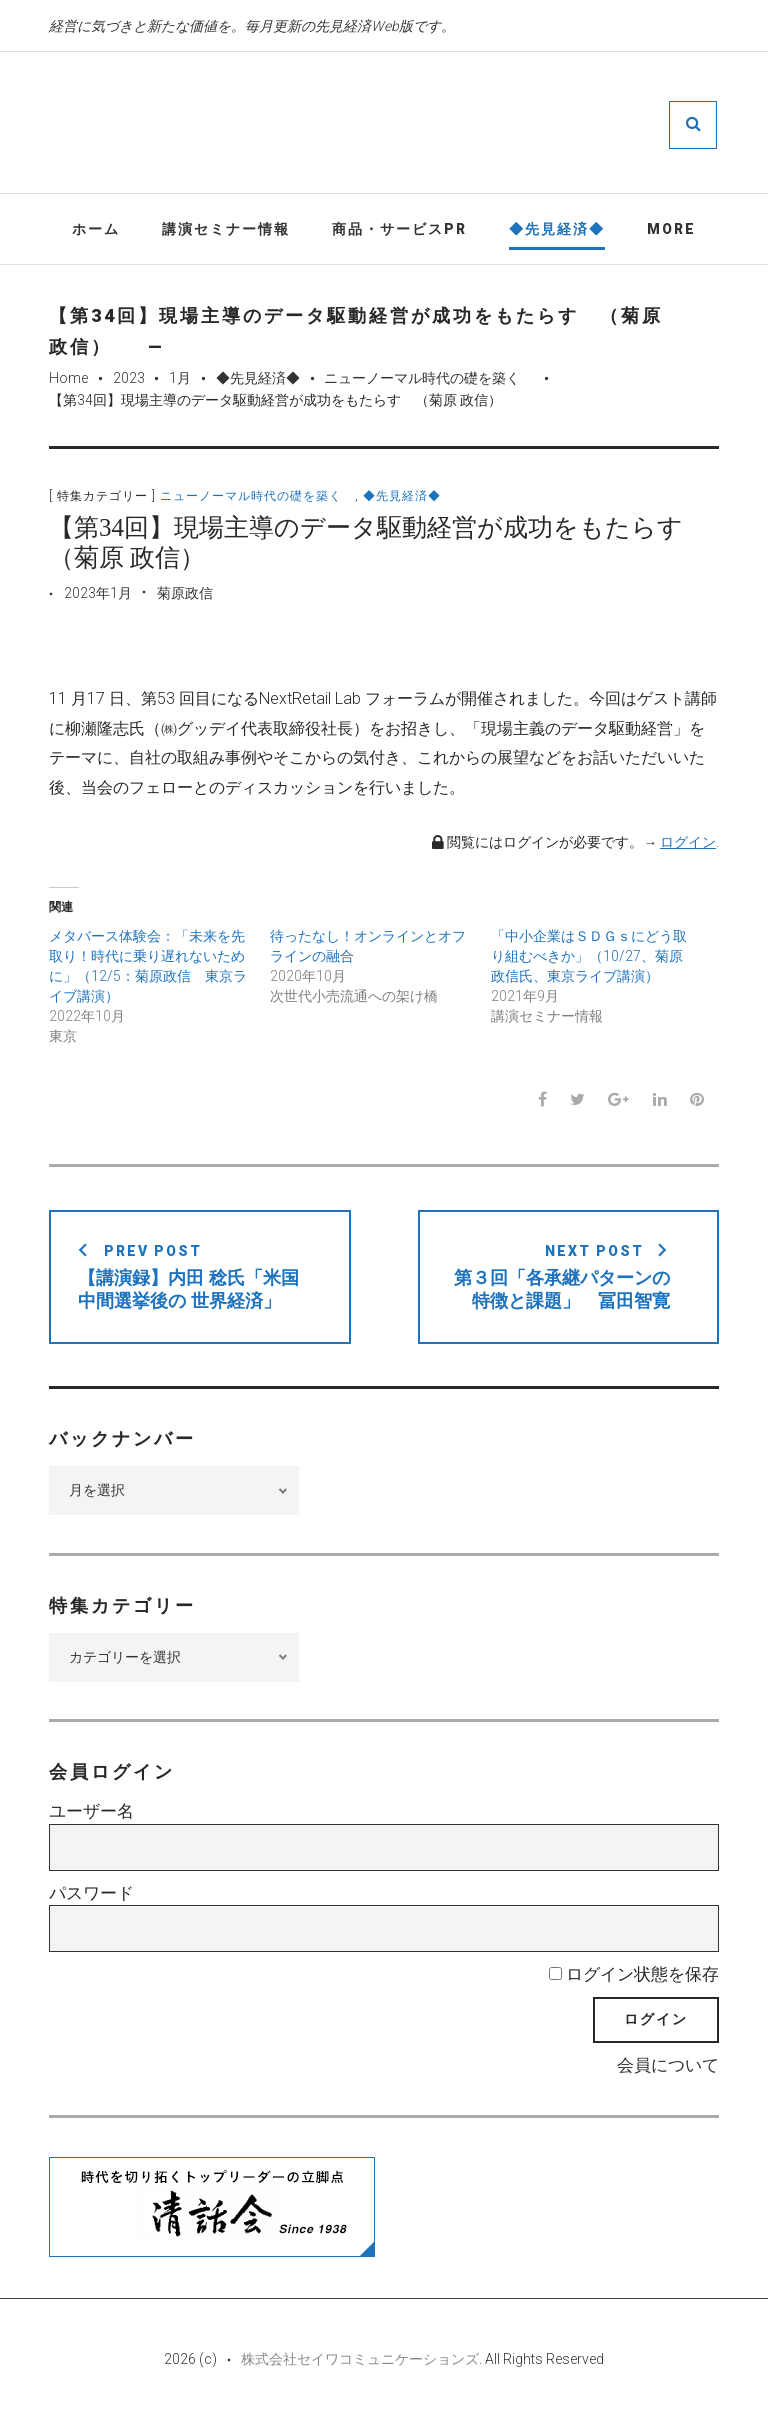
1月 (180, 379)
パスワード (91, 1894)
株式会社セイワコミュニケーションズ (360, 2360)
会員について (668, 2066)
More (671, 229)
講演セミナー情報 (226, 229)
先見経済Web (444, 124)
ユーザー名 (91, 1812)
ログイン (688, 843)
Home (68, 379)
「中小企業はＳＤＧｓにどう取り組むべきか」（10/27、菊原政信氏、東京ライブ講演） (589, 957)
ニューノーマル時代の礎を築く (429, 379)
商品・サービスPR (399, 229)
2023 (129, 379)
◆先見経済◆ (557, 229)
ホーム (96, 229)
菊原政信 (185, 594)
